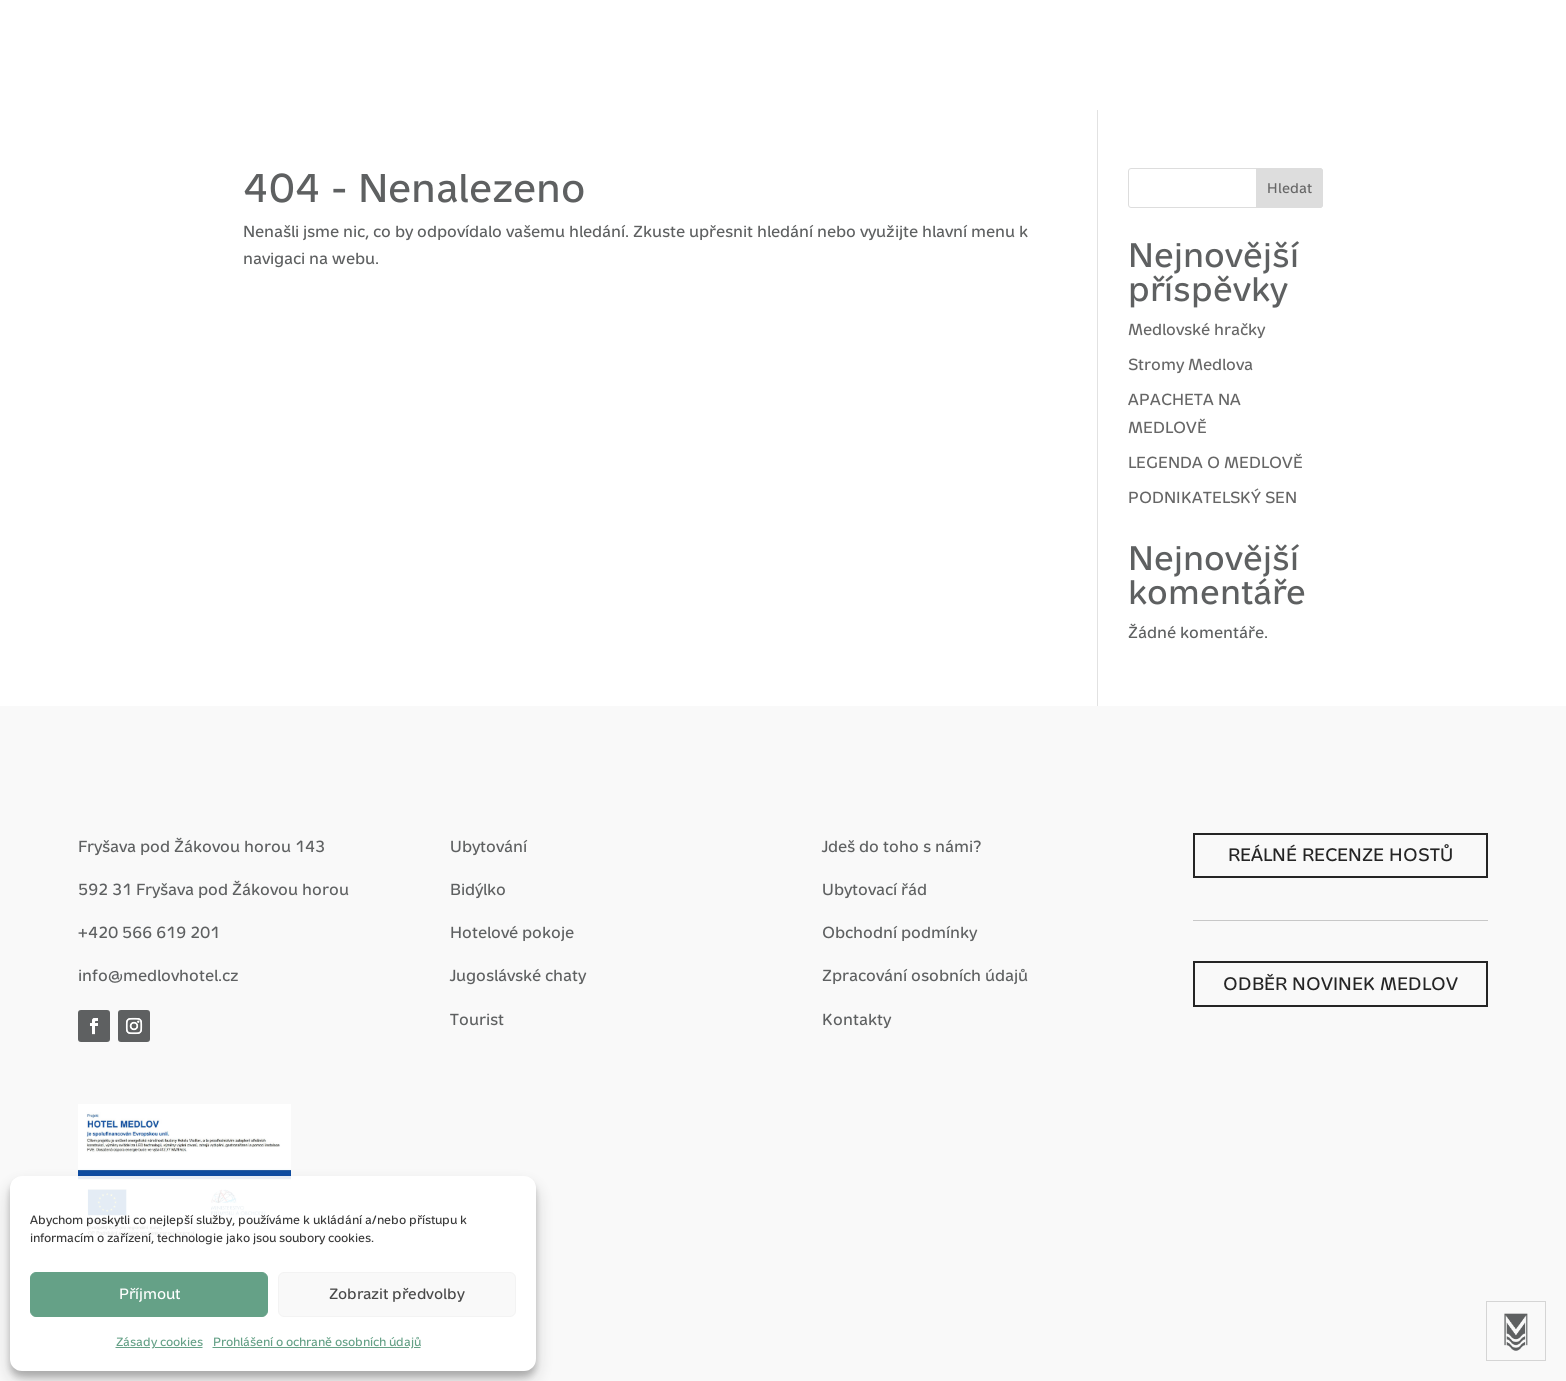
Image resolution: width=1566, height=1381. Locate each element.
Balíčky (636, 56)
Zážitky (725, 56)
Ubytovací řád (874, 889)
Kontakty (856, 1019)
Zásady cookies (159, 1342)
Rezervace (1351, 53)
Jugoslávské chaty (518, 975)
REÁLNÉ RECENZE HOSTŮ (1340, 854)
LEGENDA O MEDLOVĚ (1215, 462)
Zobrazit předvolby (397, 1293)
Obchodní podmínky (899, 932)
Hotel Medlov (516, 56)
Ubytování (488, 846)
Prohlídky (1055, 56)
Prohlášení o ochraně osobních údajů (317, 1342)
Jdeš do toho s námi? (901, 846)
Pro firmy (826, 56)
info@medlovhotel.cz (158, 975)
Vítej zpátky (379, 56)
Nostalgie (939, 56)
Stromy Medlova (1190, 364)
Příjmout (149, 1293)
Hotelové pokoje (512, 932)
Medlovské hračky (1196, 329)
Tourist (477, 1019)
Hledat (1289, 188)
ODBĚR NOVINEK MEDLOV (1340, 983)
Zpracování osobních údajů (925, 975)
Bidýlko (478, 889)
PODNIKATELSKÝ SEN (1212, 497)
